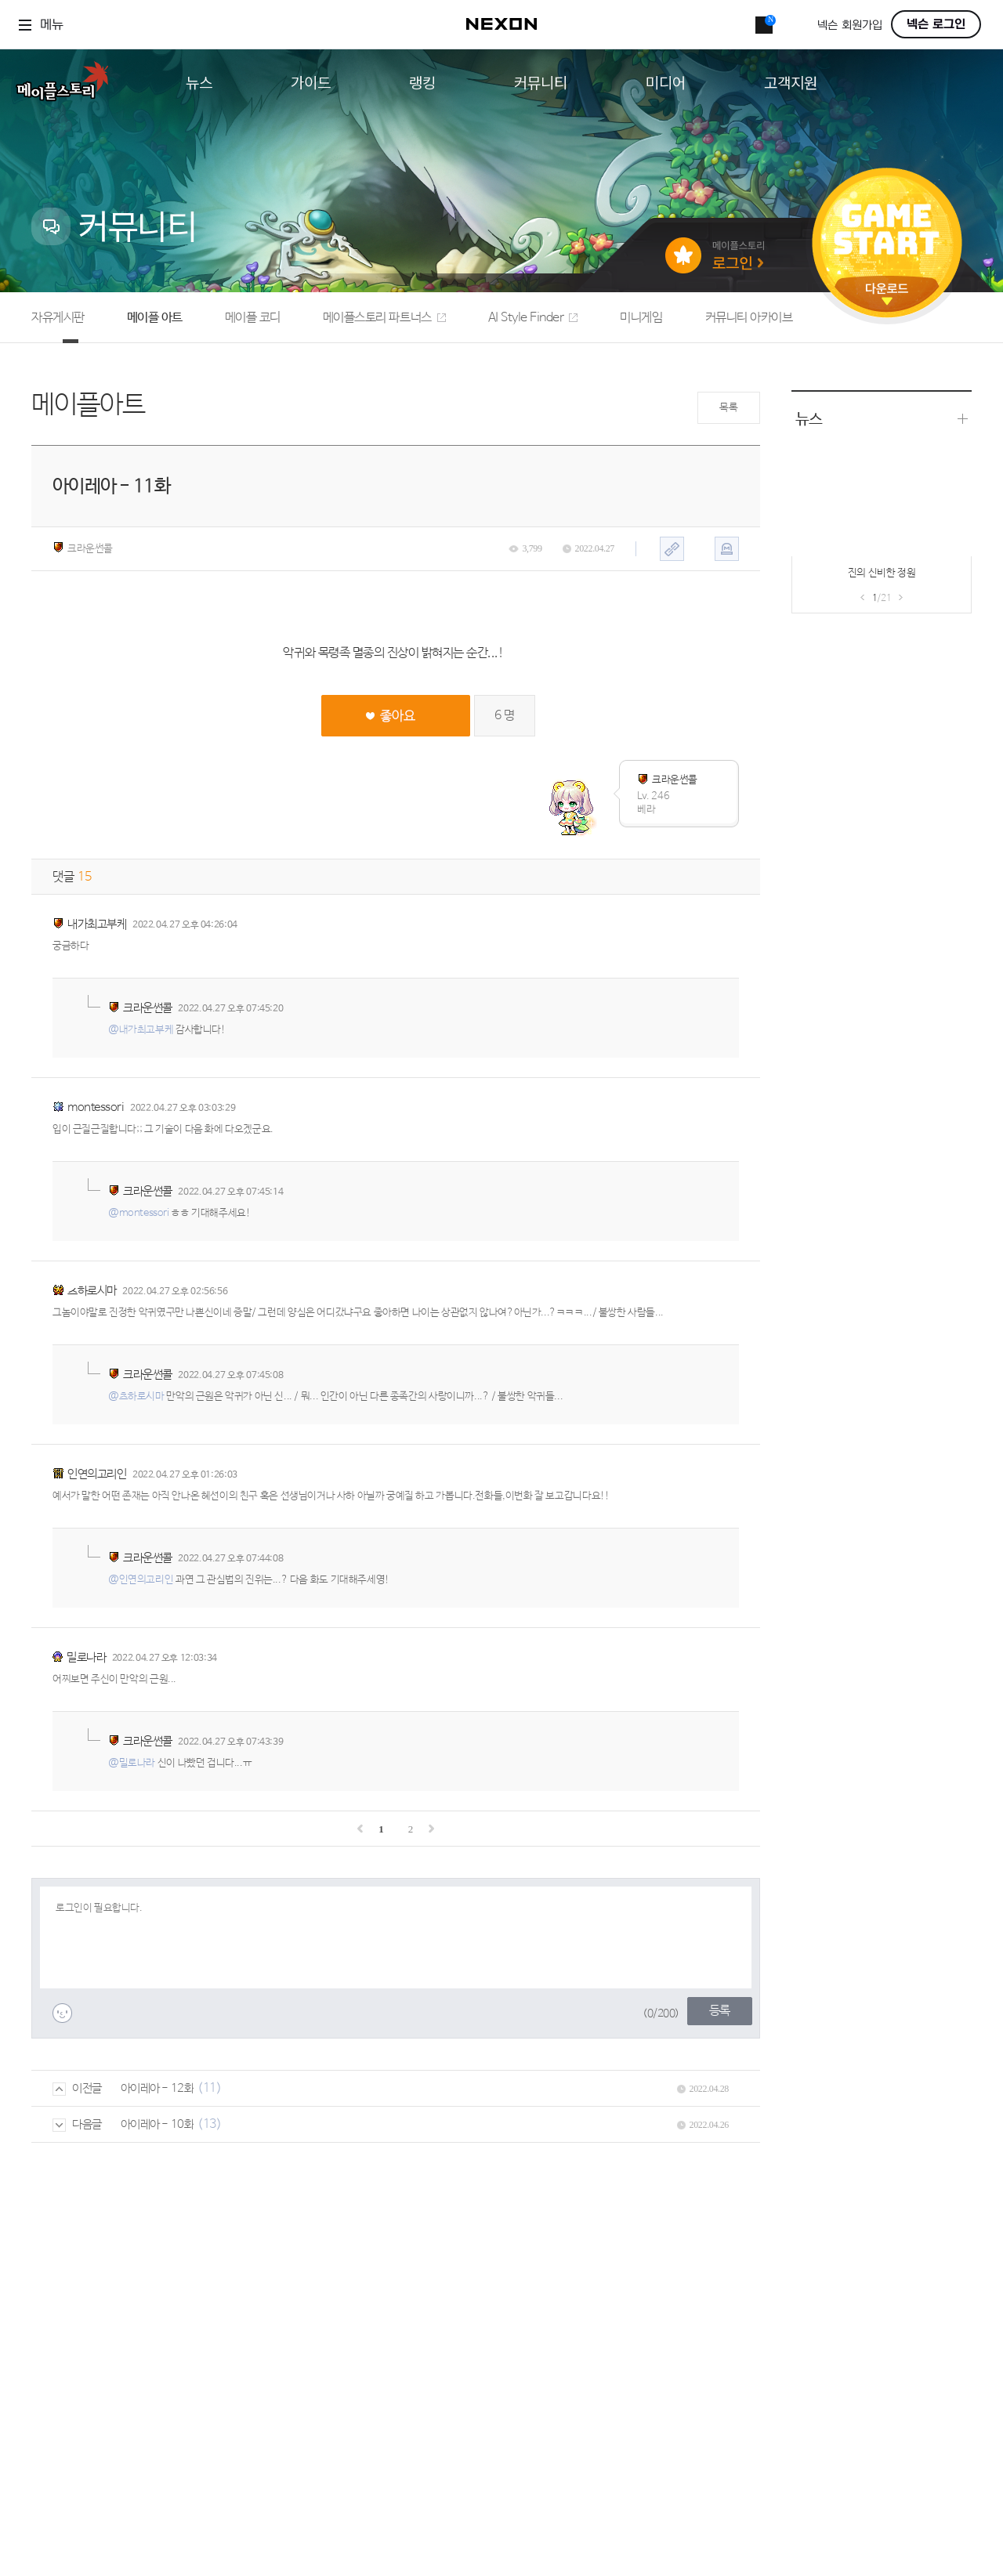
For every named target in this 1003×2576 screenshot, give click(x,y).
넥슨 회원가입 (849, 25)
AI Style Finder (533, 317)
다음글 (77, 2124)
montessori (96, 1107)
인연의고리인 (96, 1474)
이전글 (77, 2088)
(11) (209, 2088)
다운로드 (887, 294)
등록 (719, 2010)
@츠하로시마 (136, 1396)
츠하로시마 (92, 1290)
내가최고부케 (96, 924)
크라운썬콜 (83, 548)
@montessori (138, 1213)
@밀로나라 (131, 1763)
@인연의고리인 (140, 1580)
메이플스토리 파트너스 (384, 317)
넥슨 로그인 (936, 24)
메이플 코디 (253, 317)
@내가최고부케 (140, 1030)
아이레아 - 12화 (157, 2088)
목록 (728, 408)
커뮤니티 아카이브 (749, 317)
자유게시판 (58, 317)
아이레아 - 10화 (157, 2124)
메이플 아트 (155, 317)
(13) (209, 2124)
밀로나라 (86, 1657)
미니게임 (641, 317)
